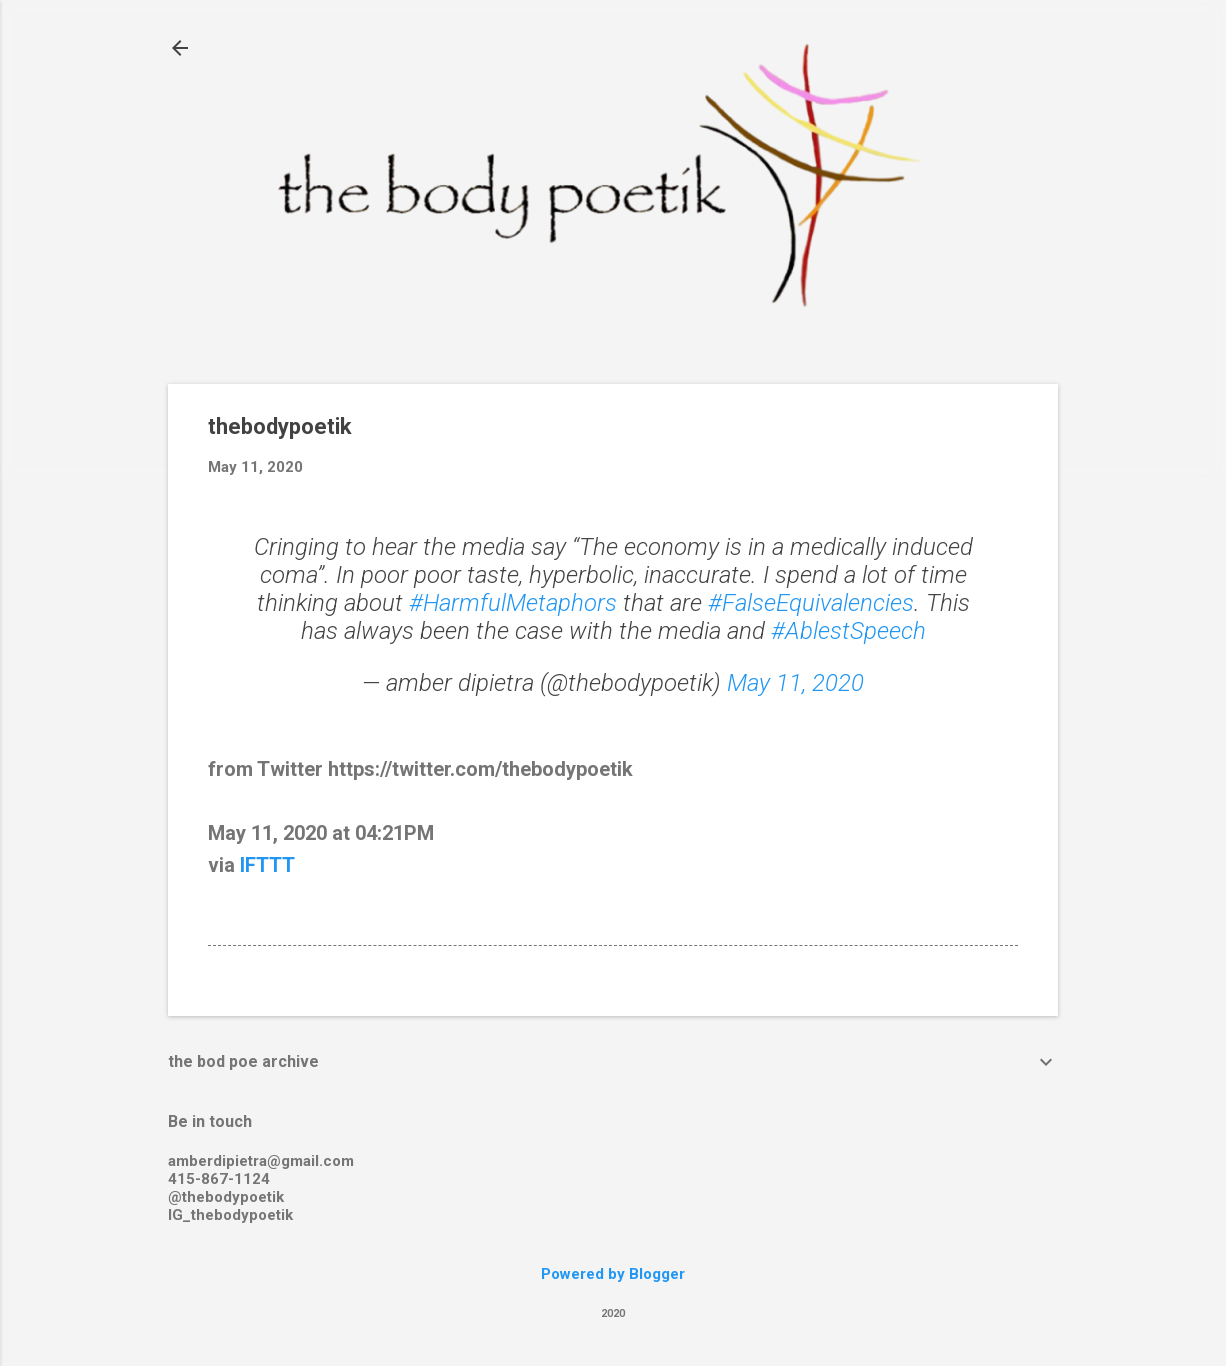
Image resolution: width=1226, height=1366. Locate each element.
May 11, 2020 (795, 683)
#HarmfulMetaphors (513, 603)
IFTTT (267, 865)
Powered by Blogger (613, 1274)
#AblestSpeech (848, 631)
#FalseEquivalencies (811, 603)
